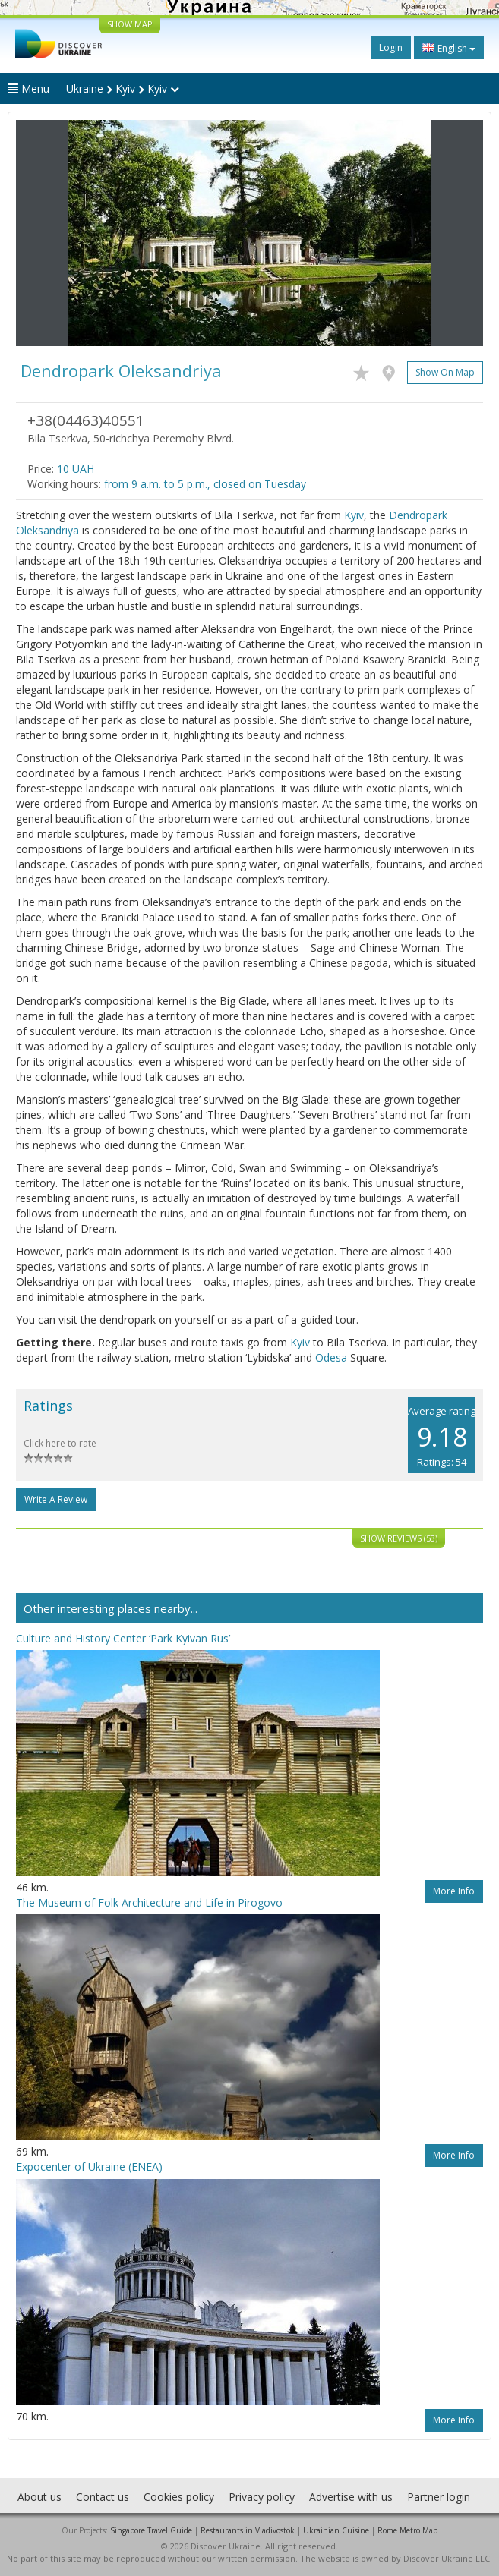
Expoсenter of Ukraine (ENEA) (89, 2166)
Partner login (438, 2496)
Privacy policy (262, 2496)
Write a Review (55, 1499)
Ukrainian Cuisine (336, 2530)
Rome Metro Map (407, 2530)
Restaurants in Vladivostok (248, 2530)
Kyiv (354, 515)
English (448, 48)
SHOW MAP (130, 24)
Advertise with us (351, 2496)
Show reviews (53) (398, 1538)
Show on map (445, 372)
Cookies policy (179, 2496)
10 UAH (75, 468)
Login (391, 47)
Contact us (102, 2496)
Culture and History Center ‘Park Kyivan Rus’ (123, 1638)
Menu (28, 88)
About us (39, 2496)
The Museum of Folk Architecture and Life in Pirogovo (149, 1902)
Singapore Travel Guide (151, 2530)
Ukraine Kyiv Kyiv (122, 88)
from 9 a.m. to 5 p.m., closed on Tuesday (205, 484)
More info (454, 1891)
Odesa (331, 1357)
